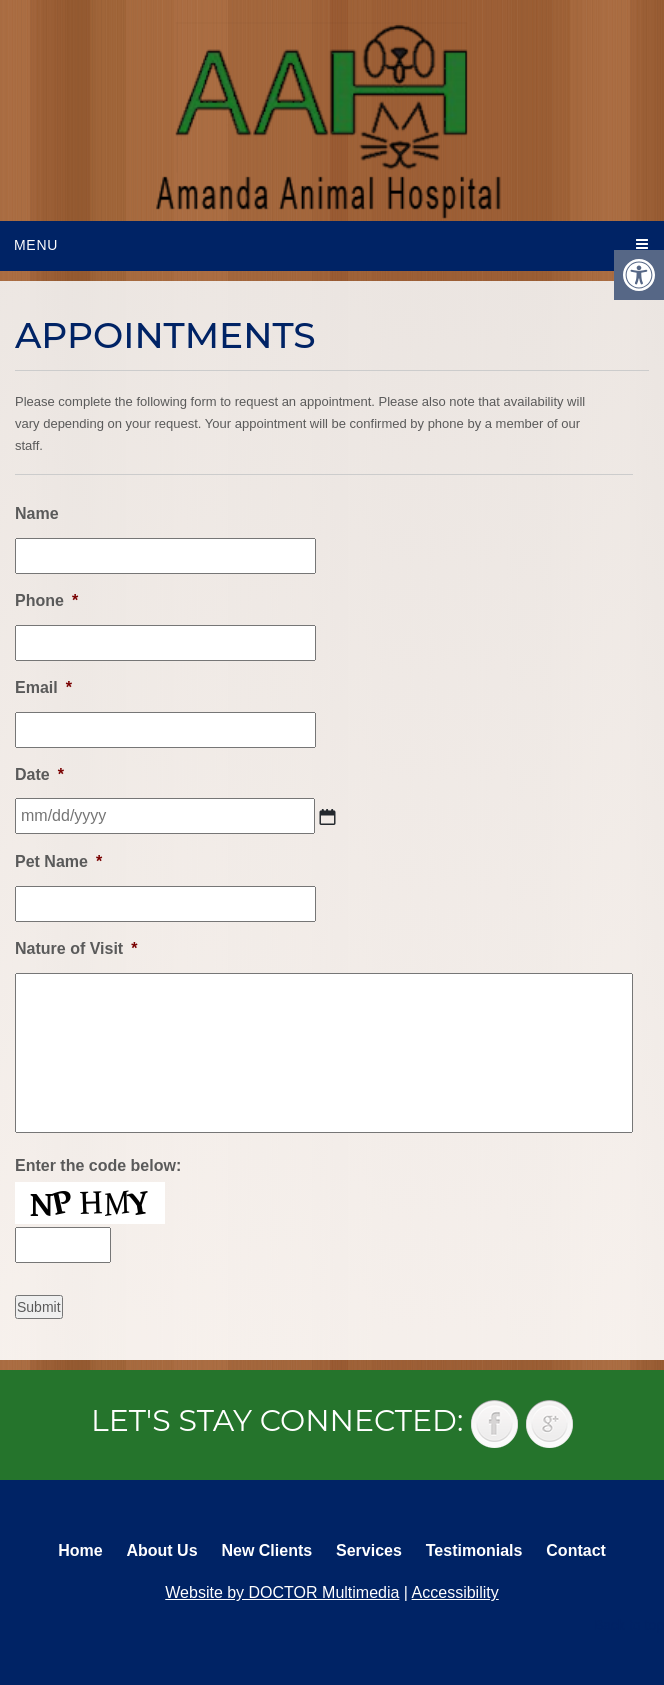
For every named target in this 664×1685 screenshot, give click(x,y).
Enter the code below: (98, 1165)
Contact (576, 1550)
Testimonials (474, 1550)
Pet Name (58, 861)
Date (39, 774)
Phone (46, 600)
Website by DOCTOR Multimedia (282, 1592)
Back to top (629, 1625)
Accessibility (455, 1592)
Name (37, 513)
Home (80, 1550)
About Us (161, 1550)
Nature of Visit (76, 948)
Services (369, 1550)
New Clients (266, 1550)
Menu (36, 245)
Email (43, 687)
